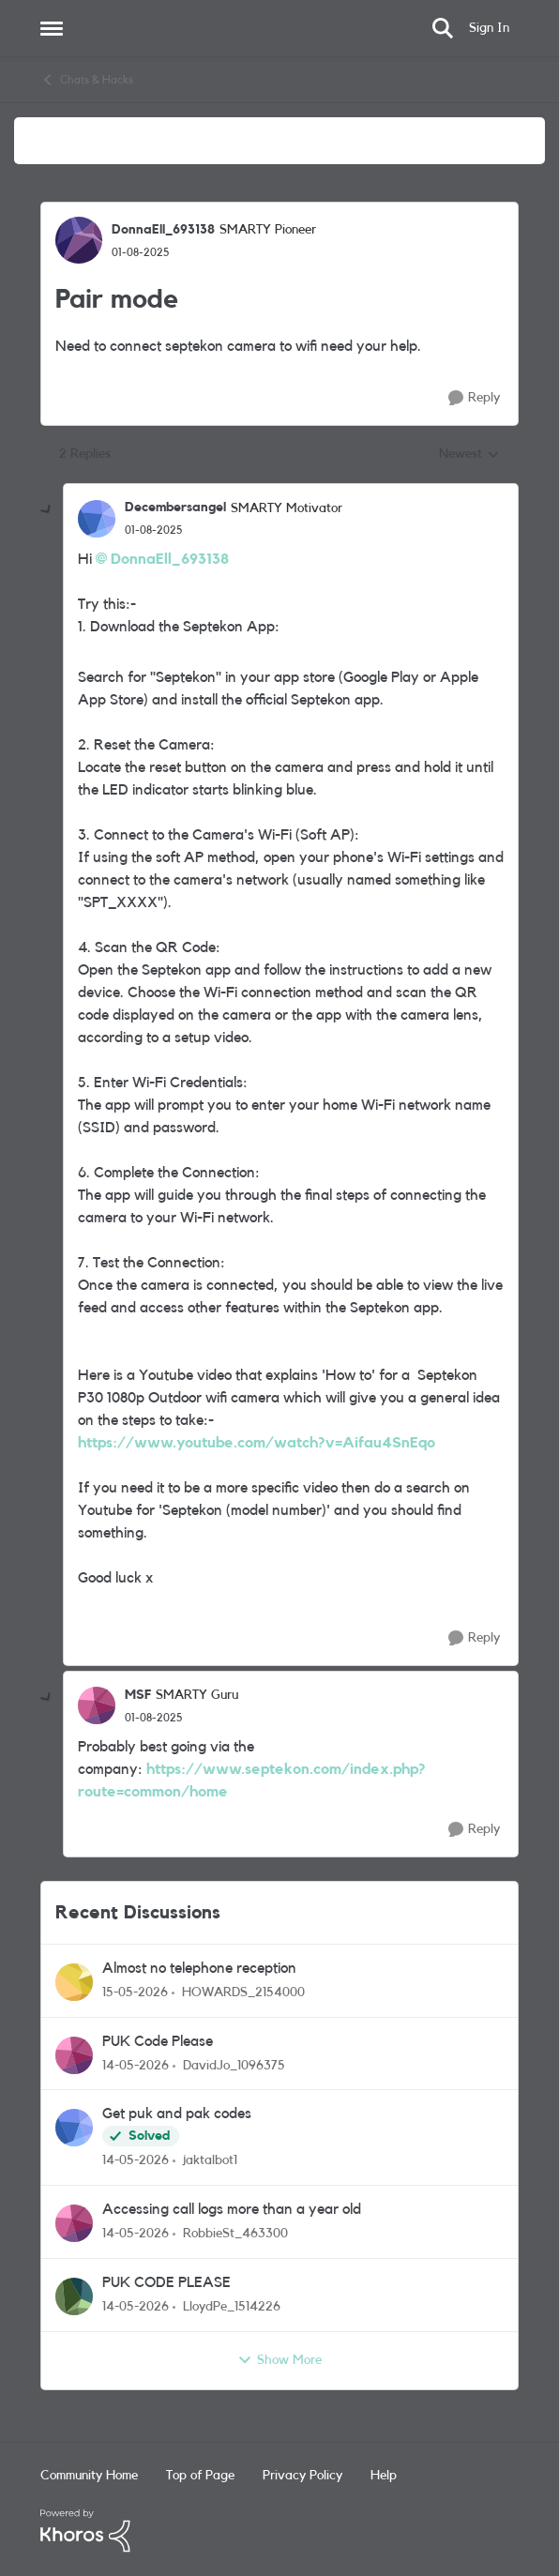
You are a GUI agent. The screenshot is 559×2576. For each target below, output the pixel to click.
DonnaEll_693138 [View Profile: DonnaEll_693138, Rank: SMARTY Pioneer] (163, 229)
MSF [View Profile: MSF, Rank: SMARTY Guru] (138, 1695)
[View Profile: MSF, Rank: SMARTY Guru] (96, 1705)
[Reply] (474, 398)
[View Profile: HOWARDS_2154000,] (74, 1982)
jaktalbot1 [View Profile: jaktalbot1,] (210, 2160)
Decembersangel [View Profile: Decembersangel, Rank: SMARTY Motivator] (175, 507)
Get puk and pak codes (176, 2113)
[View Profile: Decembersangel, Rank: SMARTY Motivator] (96, 519)
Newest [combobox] (469, 455)
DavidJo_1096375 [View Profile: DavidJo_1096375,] (234, 2064)
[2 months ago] (135, 1993)
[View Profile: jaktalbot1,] (74, 2127)
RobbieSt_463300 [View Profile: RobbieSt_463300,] (235, 2233)
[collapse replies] (47, 510)
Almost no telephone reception (199, 1968)
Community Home (89, 2475)
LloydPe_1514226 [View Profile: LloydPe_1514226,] (231, 2306)
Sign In (489, 28)
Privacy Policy (302, 2475)
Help (383, 2475)
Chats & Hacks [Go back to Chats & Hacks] (86, 79)
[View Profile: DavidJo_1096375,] (74, 2055)
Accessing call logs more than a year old (231, 2209)
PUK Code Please (157, 2041)
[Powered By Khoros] (279, 2531)
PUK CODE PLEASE (166, 2282)
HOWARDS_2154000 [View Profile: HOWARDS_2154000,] (243, 1992)
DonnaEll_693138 (170, 559)
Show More (279, 2360)
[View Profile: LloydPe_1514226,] (74, 2296)
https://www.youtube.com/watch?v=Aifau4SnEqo (256, 1442)
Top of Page (200, 2475)
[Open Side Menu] (51, 28)
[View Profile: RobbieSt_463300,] (74, 2223)
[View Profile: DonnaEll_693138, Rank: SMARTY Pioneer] (78, 240)
